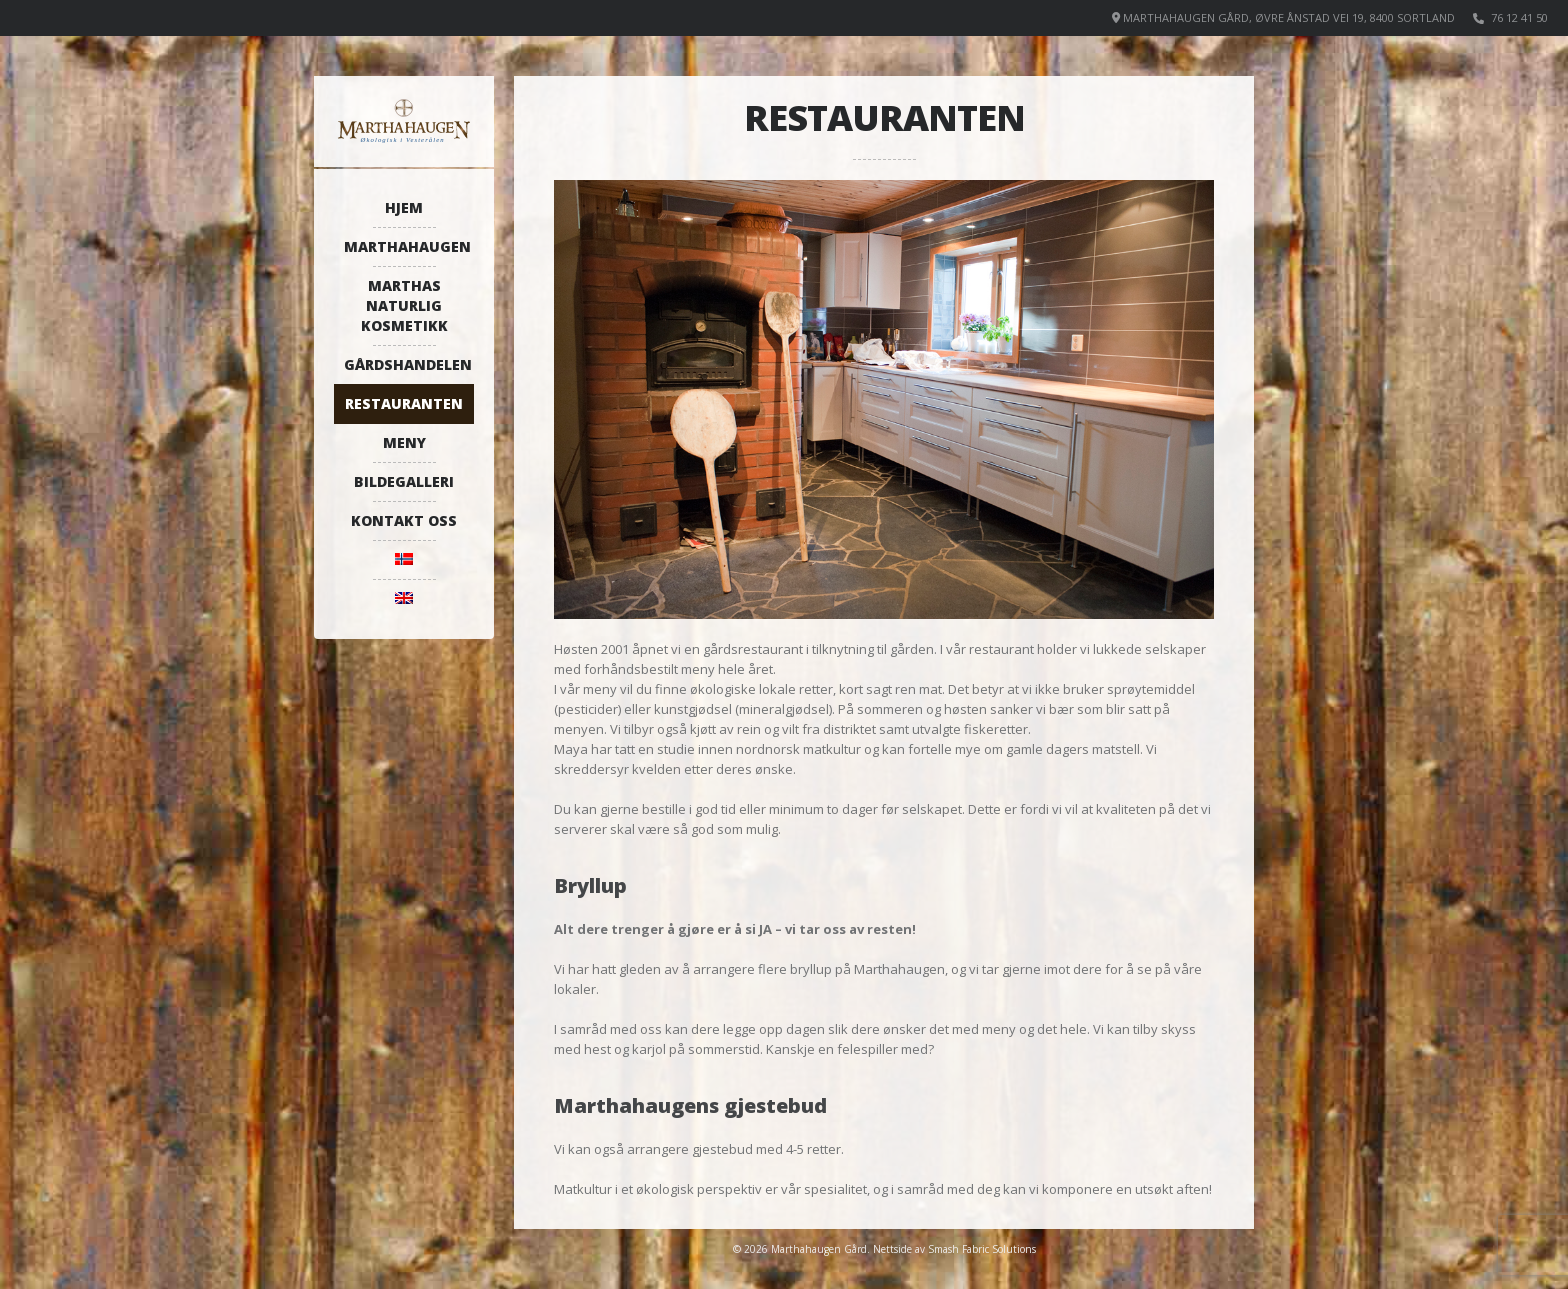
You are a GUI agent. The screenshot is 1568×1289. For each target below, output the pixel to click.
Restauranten (404, 403)
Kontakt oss (404, 520)
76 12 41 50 (1519, 17)
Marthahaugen (407, 246)
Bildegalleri (404, 481)
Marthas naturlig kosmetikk (404, 305)
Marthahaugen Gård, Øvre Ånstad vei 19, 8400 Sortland (1289, 17)
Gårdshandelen (408, 364)
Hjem (404, 207)
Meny (404, 442)
